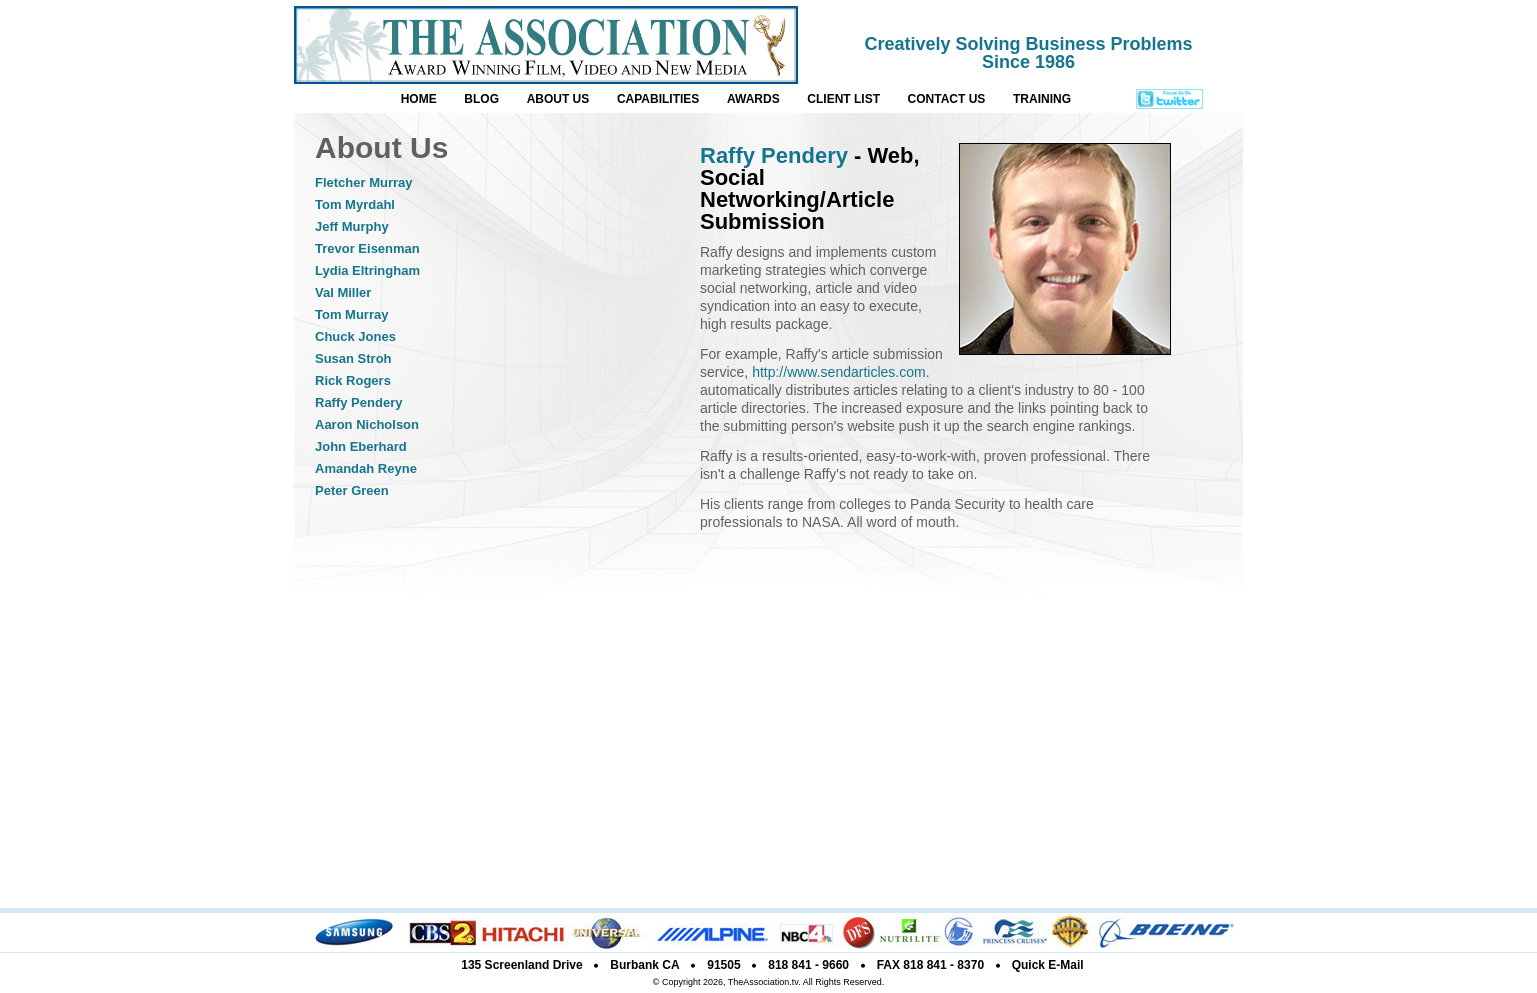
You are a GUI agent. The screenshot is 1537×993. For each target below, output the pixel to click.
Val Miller (343, 292)
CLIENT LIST (843, 99)
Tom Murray (351, 314)
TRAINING (1042, 99)
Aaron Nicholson (367, 424)
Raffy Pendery (358, 402)
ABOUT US (558, 99)
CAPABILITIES (658, 99)
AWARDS (753, 99)
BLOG (481, 99)
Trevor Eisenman (367, 248)
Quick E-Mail (1048, 965)
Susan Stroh (353, 358)
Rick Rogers (353, 380)
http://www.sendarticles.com (839, 372)
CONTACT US (947, 99)
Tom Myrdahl (355, 204)
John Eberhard (361, 446)
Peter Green (352, 490)
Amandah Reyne (366, 468)
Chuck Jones (355, 336)
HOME (419, 99)
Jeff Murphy (352, 226)
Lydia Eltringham (367, 270)
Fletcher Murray (364, 182)
